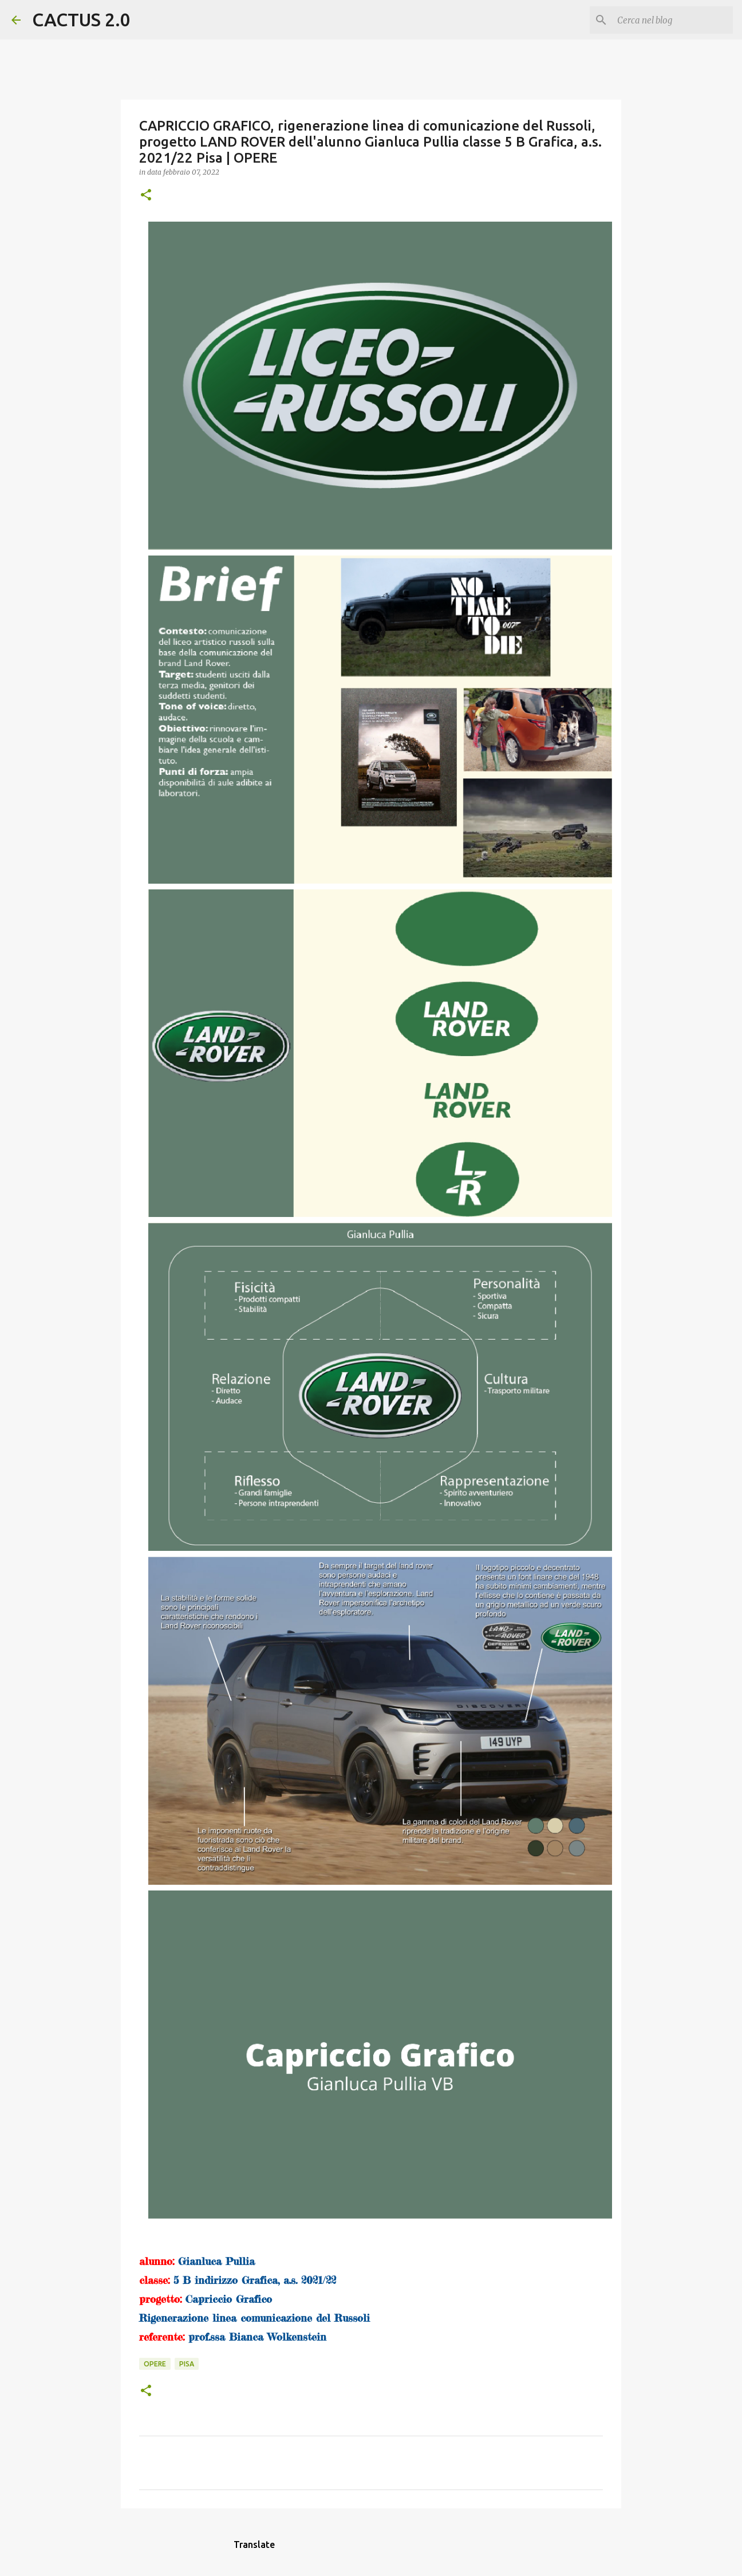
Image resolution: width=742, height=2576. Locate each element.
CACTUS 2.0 (81, 19)
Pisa (186, 2364)
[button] (146, 195)
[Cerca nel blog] (673, 20)
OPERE (155, 2364)
